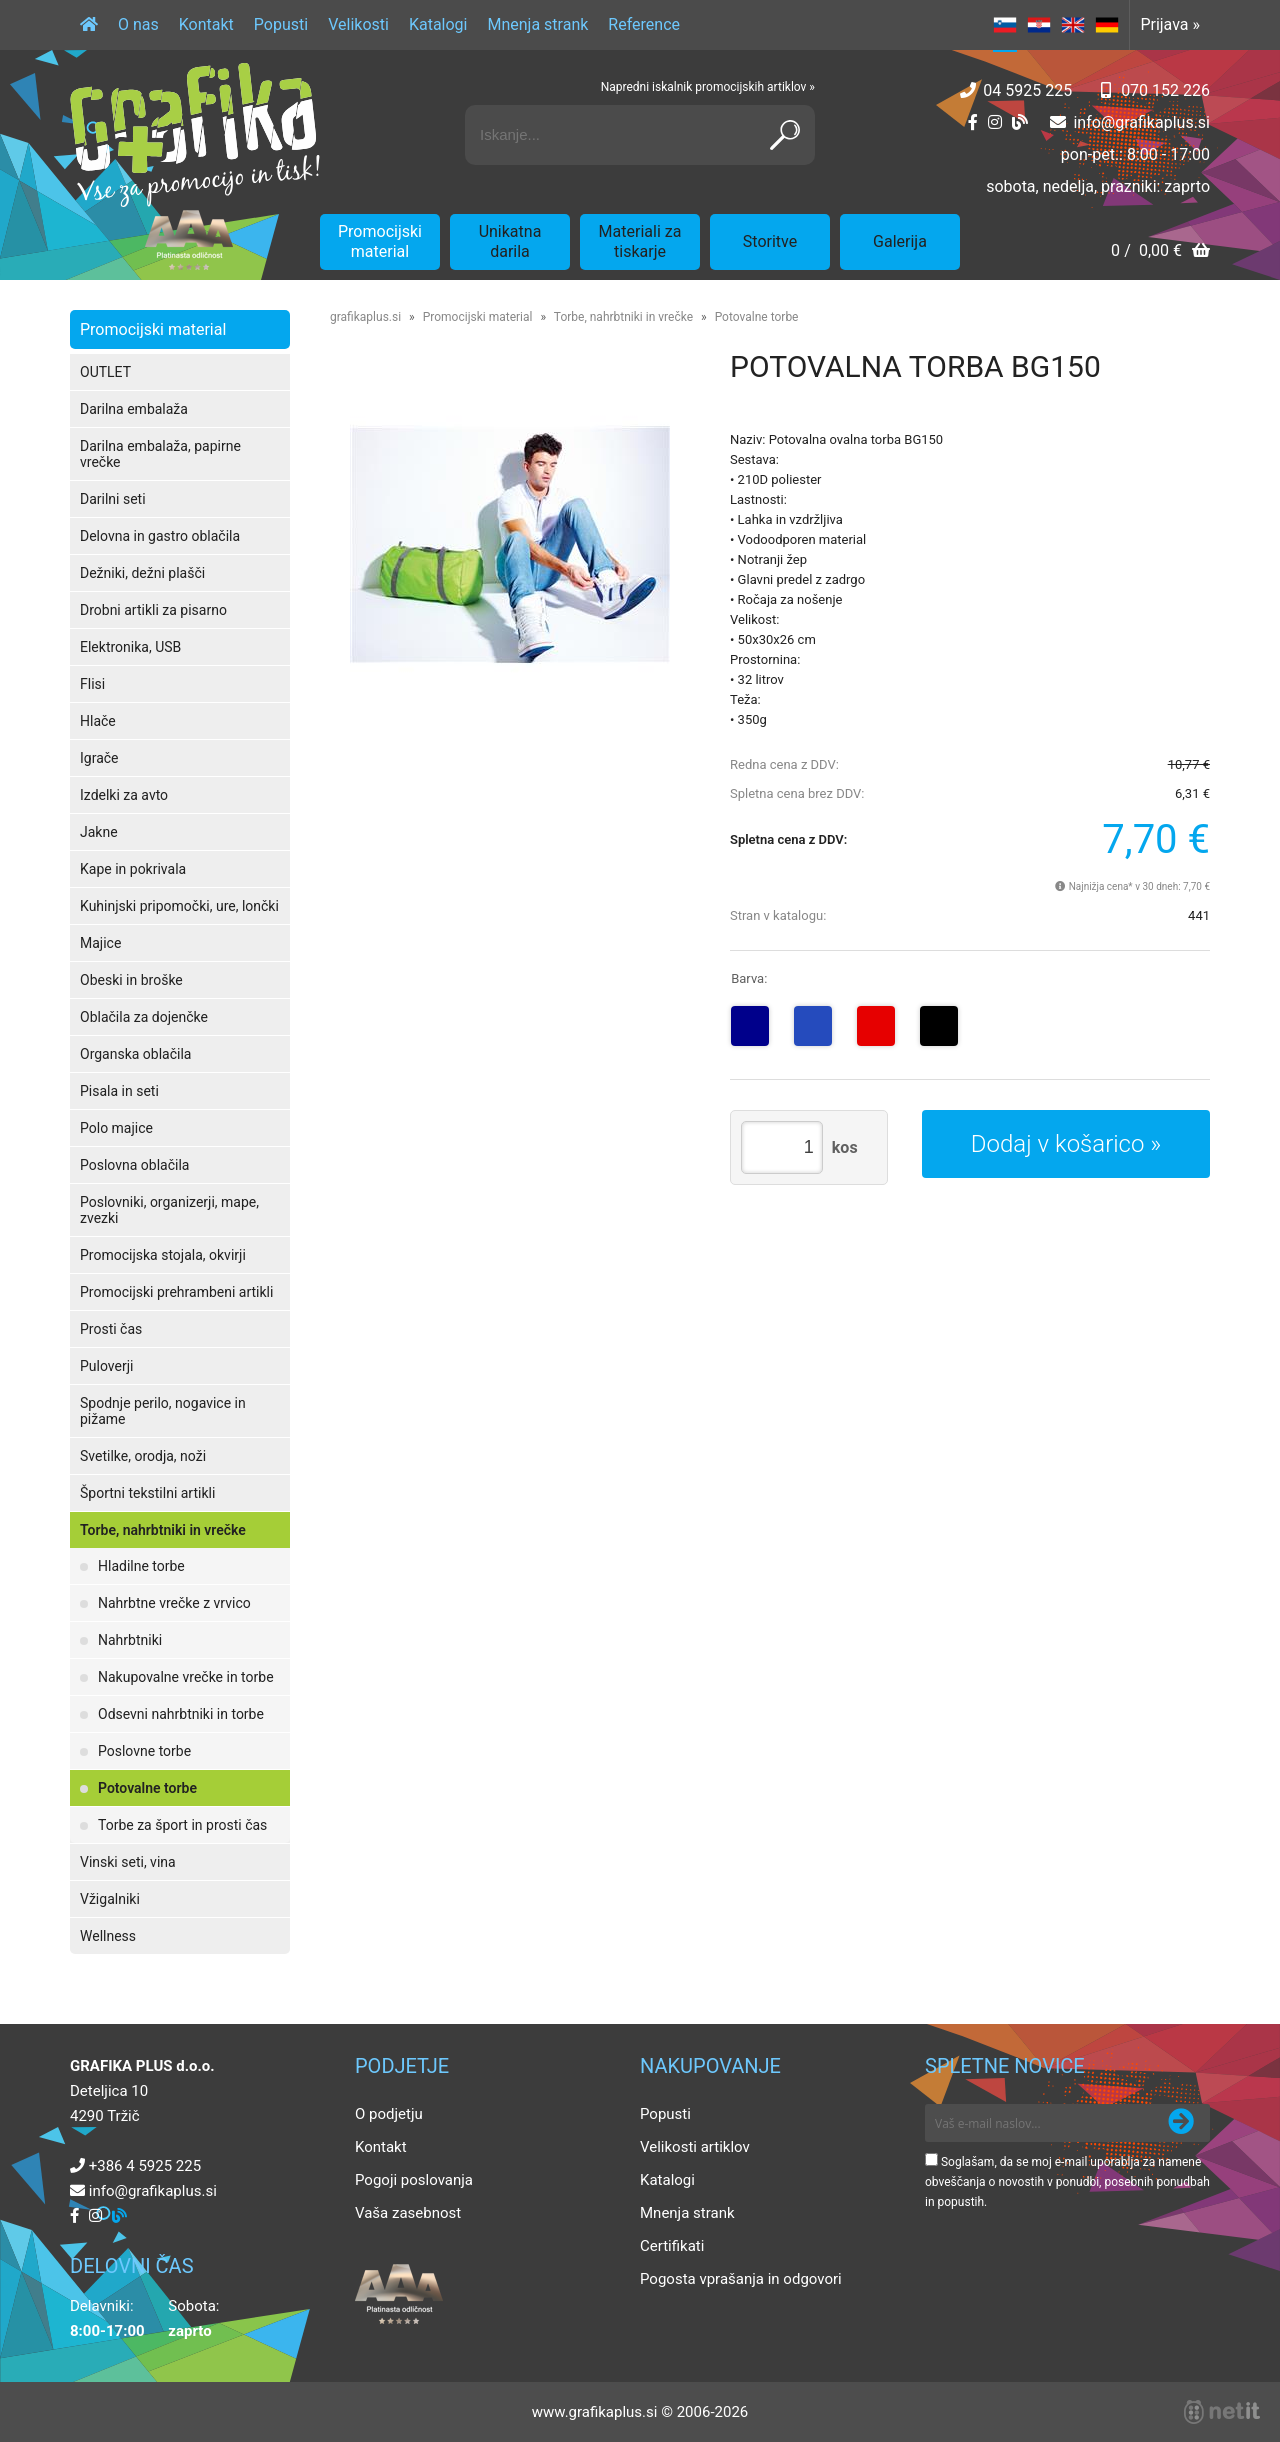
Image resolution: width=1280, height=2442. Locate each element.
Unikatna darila (510, 241)
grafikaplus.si (365, 317)
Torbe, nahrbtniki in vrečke (163, 1530)
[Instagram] (995, 122)
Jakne (99, 832)
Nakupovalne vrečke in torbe (186, 1677)
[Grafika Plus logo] (195, 135)
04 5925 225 (1027, 90)
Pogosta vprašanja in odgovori (741, 2279)
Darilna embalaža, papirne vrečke (160, 454)
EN (1073, 25)
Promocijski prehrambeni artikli (176, 1292)
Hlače (98, 721)
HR (1039, 25)
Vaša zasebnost (408, 2213)
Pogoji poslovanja (414, 2180)
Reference (644, 24)
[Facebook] (973, 122)
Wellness (108, 1936)
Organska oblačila (135, 1054)
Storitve (770, 241)
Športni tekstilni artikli (147, 1493)
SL (1005, 25)
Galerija (900, 241)
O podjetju (389, 2114)
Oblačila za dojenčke (144, 1017)
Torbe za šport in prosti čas (182, 1825)
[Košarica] (1160, 252)
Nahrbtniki (130, 1640)
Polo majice (116, 1128)
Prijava (1170, 24)
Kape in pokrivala (133, 869)
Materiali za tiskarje (640, 241)
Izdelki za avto (124, 795)
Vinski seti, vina (128, 1862)
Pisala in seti (119, 1091)
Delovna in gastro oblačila (160, 536)
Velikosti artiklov (695, 2147)
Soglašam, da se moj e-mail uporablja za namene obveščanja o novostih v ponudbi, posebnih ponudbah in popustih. (1067, 2182)
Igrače (99, 758)
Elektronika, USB (130, 647)
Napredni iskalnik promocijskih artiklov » (708, 87)
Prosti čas (111, 1329)
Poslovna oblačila (134, 1165)
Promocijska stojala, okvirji (163, 1255)
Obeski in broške (131, 980)
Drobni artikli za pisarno (153, 610)
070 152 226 (1165, 90)
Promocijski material (380, 241)
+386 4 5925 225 (145, 2166)
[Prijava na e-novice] (1181, 2123)
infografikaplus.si (1141, 122)
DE (1107, 25)
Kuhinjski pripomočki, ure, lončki (179, 906)
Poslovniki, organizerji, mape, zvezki (169, 1210)
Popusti (281, 24)
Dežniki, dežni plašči (142, 573)
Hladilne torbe (141, 1566)
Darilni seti (113, 499)
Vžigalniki (110, 1899)
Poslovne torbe (144, 1751)
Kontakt (206, 24)
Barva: (749, 978)
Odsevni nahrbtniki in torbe (181, 1714)
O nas (138, 24)
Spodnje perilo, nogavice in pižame (163, 1411)
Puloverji (106, 1366)
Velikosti (358, 24)
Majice (100, 943)
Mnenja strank (537, 24)
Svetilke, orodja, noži (143, 1456)
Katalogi (438, 24)
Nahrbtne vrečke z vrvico (174, 1603)
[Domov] (89, 25)
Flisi (92, 684)
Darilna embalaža (134, 409)
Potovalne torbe (147, 1788)
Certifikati (672, 2246)
